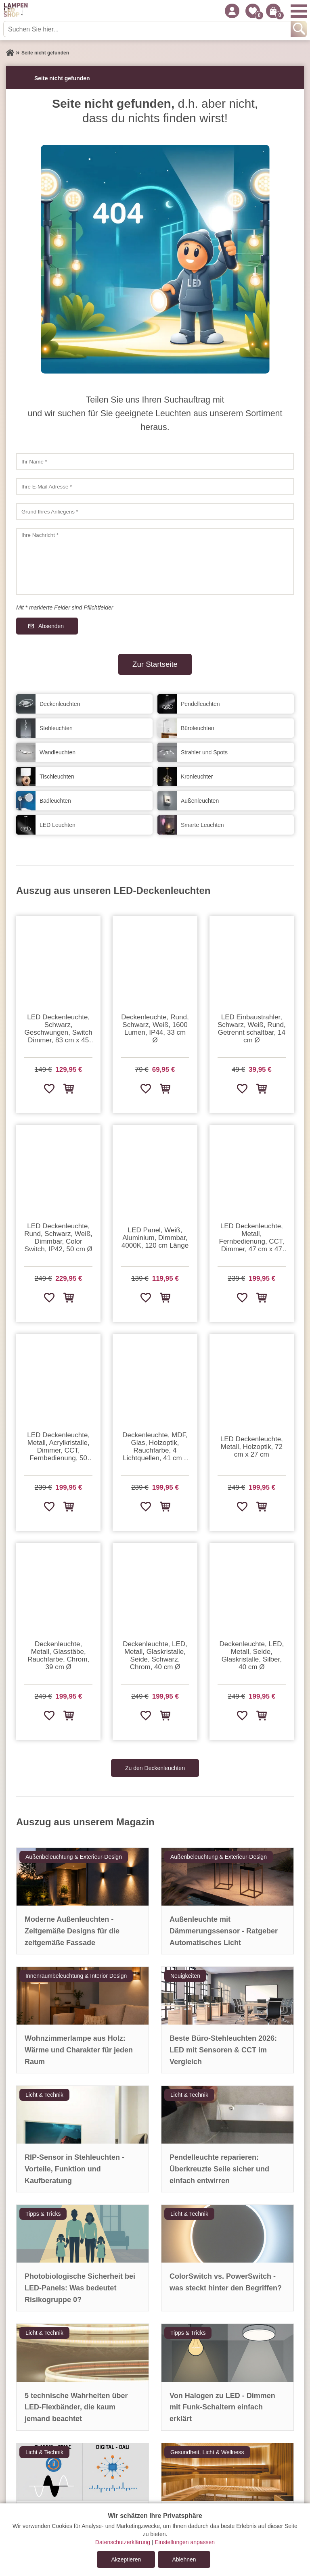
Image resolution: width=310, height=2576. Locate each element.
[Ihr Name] (155, 461)
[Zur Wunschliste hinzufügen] (49, 1088)
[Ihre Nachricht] (155, 561)
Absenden (51, 626)
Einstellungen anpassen (185, 2542)
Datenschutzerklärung (122, 2542)
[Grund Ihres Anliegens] (155, 511)
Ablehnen (184, 2559)
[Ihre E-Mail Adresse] (155, 486)
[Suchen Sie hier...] (147, 29)
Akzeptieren (126, 2559)
